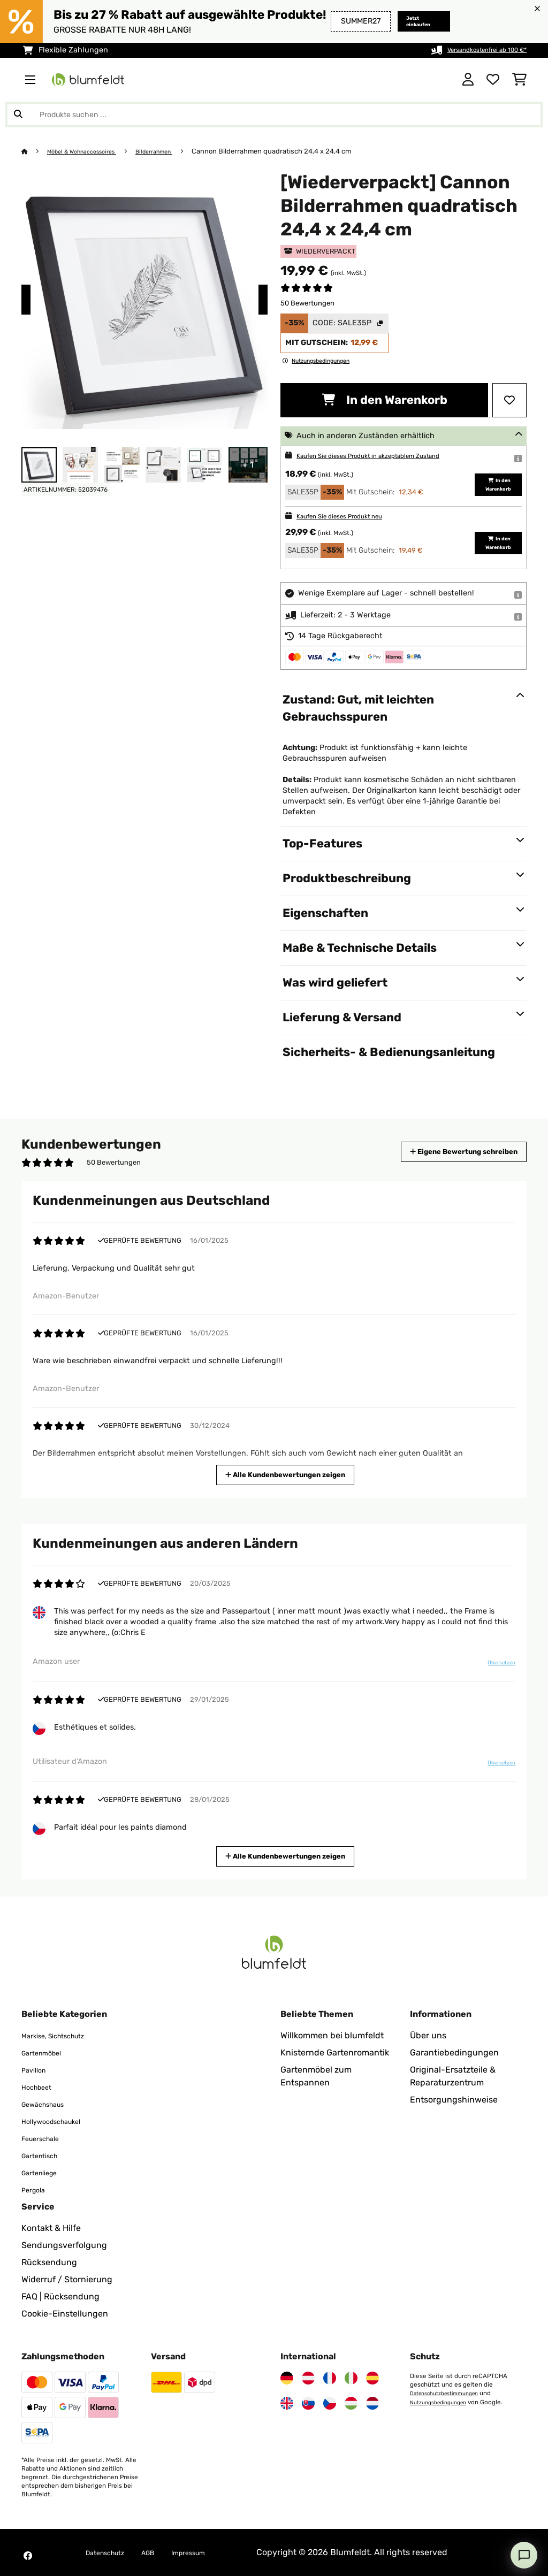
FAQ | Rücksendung (60, 2296)
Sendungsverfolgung (64, 2245)
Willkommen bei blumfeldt (332, 2035)
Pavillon (37, 2070)
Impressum (211, 2552)
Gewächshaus (49, 2104)
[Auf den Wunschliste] (509, 400)
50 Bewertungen (307, 303)
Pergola (36, 2189)
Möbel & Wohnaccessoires (91, 151)
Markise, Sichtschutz (62, 2035)
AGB (163, 2552)
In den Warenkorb (384, 400)
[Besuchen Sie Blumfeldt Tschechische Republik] (329, 2403)
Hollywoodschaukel (60, 2121)
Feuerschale (46, 2138)
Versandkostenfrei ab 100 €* (475, 50)
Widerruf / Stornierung (66, 2279)
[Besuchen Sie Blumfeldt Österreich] (308, 2378)
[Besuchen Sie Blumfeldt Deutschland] (286, 2378)
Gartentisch (44, 2155)
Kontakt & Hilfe (51, 2228)
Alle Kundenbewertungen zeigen (287, 1473)
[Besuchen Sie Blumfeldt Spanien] (372, 2378)
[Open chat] (524, 2555)
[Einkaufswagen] (519, 79)
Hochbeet (40, 2087)
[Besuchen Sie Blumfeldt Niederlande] (372, 2403)
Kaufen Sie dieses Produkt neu (351, 516)
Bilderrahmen (174, 151)
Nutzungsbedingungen (443, 2401)
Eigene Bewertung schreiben (443, 1151)
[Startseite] (35, 151)
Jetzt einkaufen (405, 21)
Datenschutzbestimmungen (451, 2393)
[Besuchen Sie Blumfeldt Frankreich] (329, 2378)
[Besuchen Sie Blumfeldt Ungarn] (351, 2403)
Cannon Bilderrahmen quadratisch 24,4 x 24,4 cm (296, 151)
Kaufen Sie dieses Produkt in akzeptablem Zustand (388, 455)
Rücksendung (49, 2262)
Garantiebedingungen (454, 2052)
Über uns (428, 2035)
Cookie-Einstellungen (64, 2314)
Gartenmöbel (47, 2052)
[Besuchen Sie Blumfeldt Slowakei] (308, 2403)
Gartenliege (44, 2172)
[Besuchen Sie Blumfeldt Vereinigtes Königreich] (286, 2403)
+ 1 (248, 465)
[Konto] (468, 79)
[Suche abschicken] (18, 114)
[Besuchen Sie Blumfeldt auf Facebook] (27, 2555)
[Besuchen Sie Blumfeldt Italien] (351, 2378)
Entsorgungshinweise (454, 2100)
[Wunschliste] (492, 79)
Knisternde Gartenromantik (334, 2052)
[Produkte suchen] (274, 114)
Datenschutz (111, 2552)
